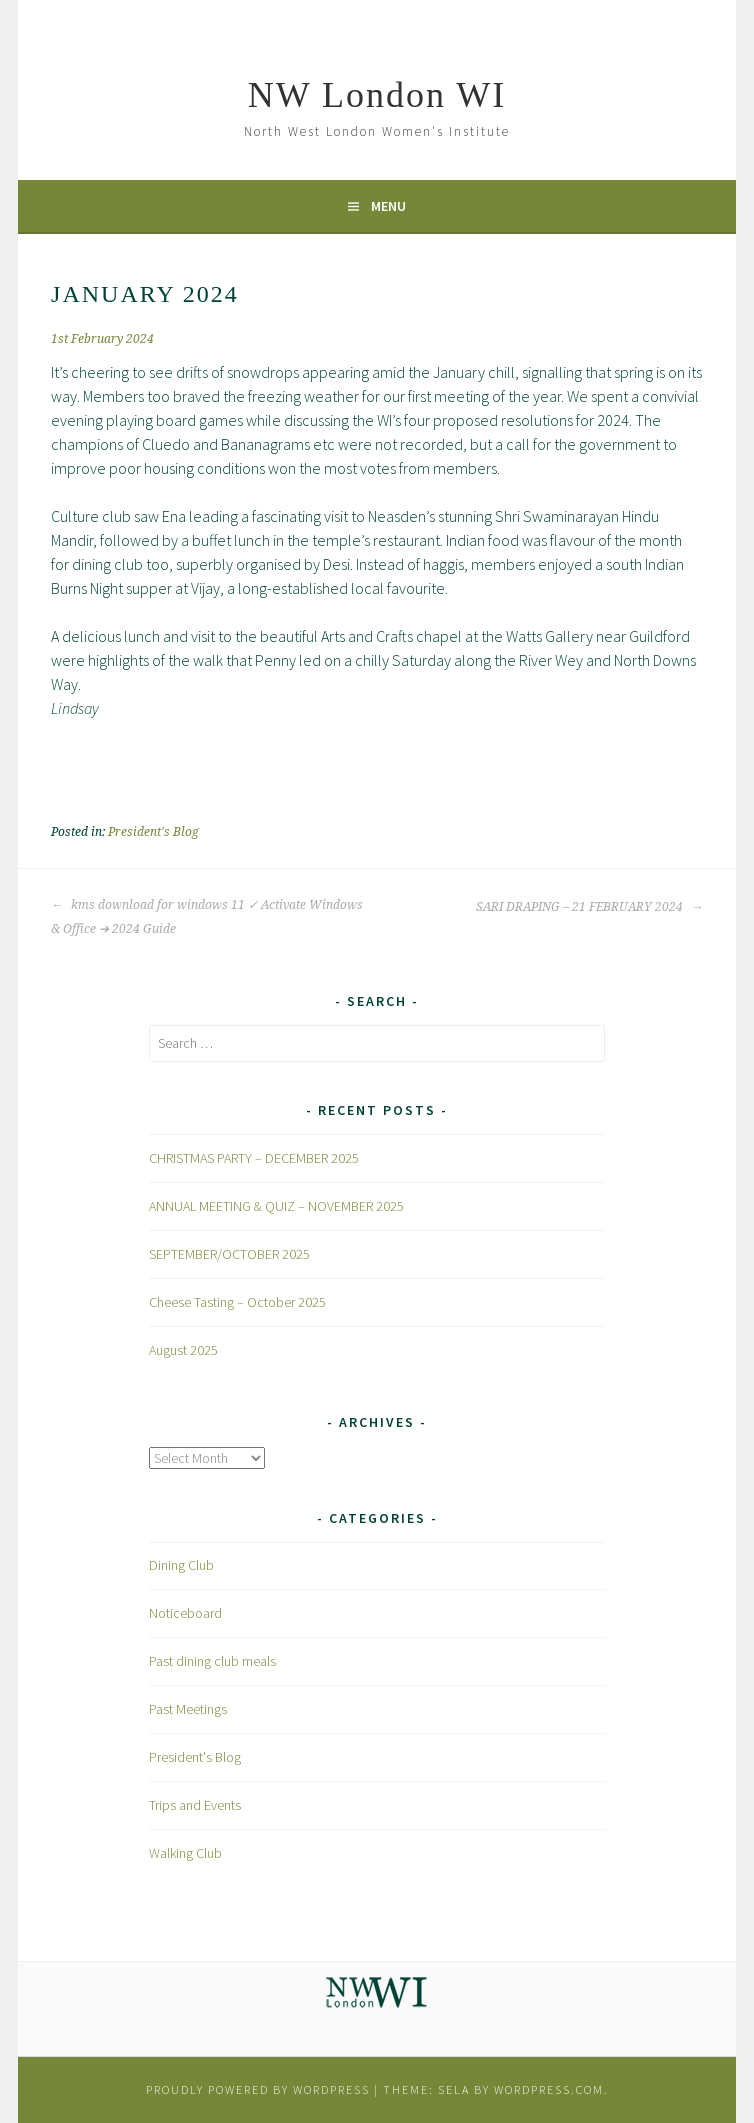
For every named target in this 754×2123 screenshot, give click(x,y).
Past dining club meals (212, 1661)
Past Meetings (188, 1709)
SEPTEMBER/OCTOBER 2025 (229, 1254)
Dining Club (181, 1565)
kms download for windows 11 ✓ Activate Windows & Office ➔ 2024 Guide (207, 917)
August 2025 (183, 1350)
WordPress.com (549, 2089)
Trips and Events (195, 1805)
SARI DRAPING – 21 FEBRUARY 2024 (589, 907)
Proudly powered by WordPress (258, 2089)
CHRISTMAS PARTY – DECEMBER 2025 (254, 1158)
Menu (388, 206)
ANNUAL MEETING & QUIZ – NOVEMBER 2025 (276, 1206)
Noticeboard (185, 1613)
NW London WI (377, 95)
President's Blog (153, 832)
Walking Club (185, 1853)
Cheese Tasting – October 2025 (237, 1302)
